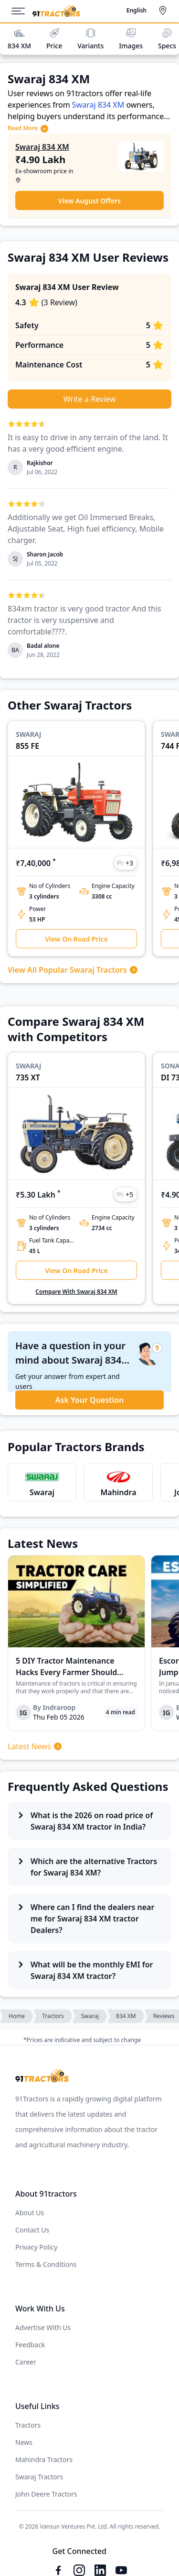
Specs (167, 38)
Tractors (53, 2016)
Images (131, 38)
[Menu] (21, 11)
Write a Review (89, 399)
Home (17, 2016)
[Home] (56, 11)
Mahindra (118, 1492)
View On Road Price (76, 939)
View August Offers (89, 200)
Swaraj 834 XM (98, 105)
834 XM (19, 38)
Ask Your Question (89, 1400)
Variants (90, 38)
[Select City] (164, 10)
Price (54, 38)
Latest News (35, 1746)
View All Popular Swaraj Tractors (73, 970)
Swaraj (42, 1492)
